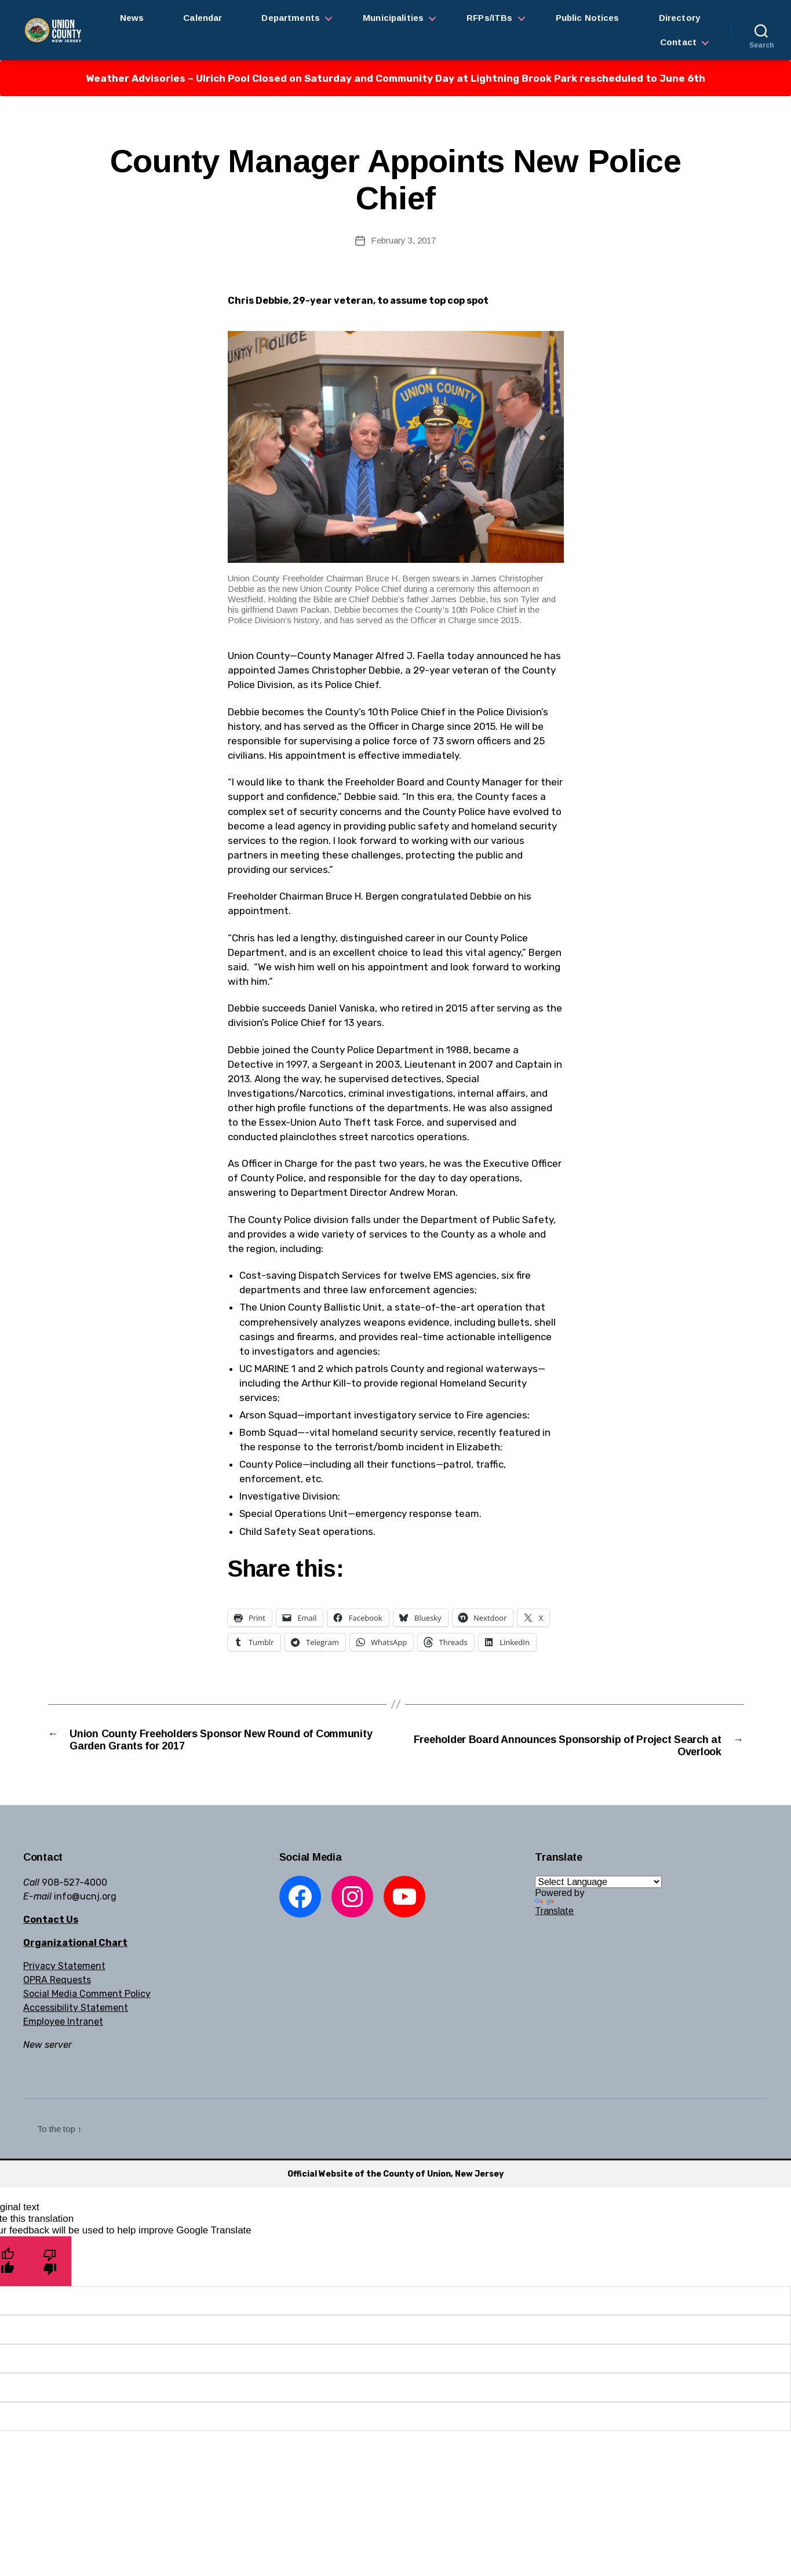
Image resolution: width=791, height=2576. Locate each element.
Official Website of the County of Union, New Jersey (395, 2176)
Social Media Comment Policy (87, 1996)
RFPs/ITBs (489, 18)
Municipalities (393, 18)
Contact (678, 42)
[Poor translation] (50, 2263)
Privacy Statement (64, 1968)
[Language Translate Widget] (598, 1884)
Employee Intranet (63, 2023)
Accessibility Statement (75, 2009)
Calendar (202, 18)
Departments (290, 18)
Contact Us (50, 1921)
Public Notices (587, 18)
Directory (679, 18)
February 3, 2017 (403, 240)
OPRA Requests (57, 1982)
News (132, 18)
